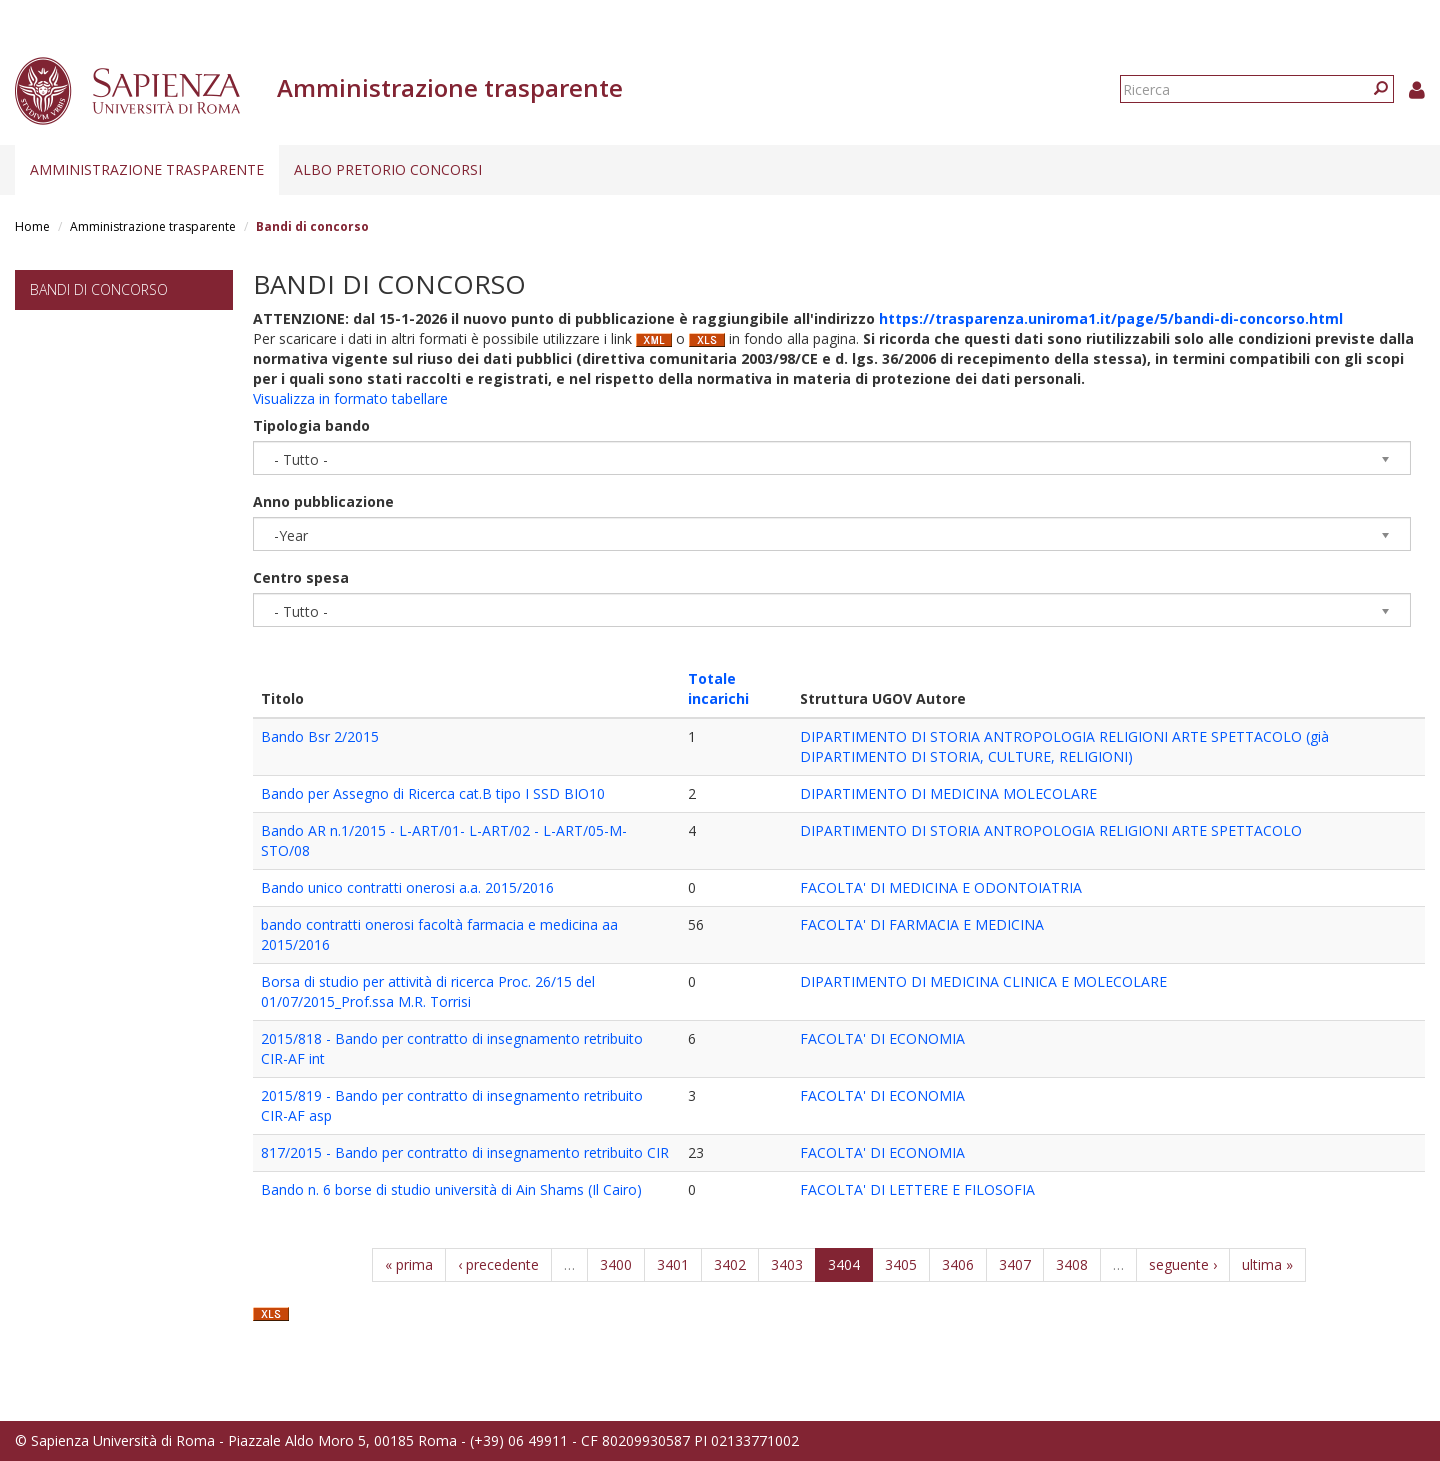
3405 (901, 1264)
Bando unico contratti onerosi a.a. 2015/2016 (407, 887)
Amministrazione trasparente (147, 169)
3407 (1015, 1264)
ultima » (1267, 1264)
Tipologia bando (311, 425)
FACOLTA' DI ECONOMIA (882, 1038)
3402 (730, 1264)
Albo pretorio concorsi (388, 169)
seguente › (1183, 1264)
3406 (958, 1264)
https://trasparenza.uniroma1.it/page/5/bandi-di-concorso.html (1111, 318)
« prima (409, 1264)
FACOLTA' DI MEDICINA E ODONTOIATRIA (941, 887)
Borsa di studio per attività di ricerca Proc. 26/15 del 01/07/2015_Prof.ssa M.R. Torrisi (428, 991)
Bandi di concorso (99, 289)
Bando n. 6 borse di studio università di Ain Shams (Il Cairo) (451, 1189)
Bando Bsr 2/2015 (320, 736)
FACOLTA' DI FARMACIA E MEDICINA (922, 924)
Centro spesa (301, 577)
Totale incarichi (718, 688)
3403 (787, 1264)
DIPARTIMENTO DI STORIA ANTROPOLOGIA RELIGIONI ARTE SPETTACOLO (1051, 830)
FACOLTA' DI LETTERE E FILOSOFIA (917, 1189)
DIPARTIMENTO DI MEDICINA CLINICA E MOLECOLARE (983, 981)
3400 (616, 1264)
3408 (1072, 1264)
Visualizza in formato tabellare (350, 398)
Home (32, 226)
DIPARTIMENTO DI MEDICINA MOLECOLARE (948, 793)
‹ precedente (498, 1264)
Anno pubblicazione (323, 501)
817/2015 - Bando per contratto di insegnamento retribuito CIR (465, 1152)
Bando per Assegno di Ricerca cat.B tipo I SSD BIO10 (433, 793)
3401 (673, 1264)
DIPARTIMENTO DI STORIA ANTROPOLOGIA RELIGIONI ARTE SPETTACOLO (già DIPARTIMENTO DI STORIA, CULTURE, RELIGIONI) (1064, 746)
